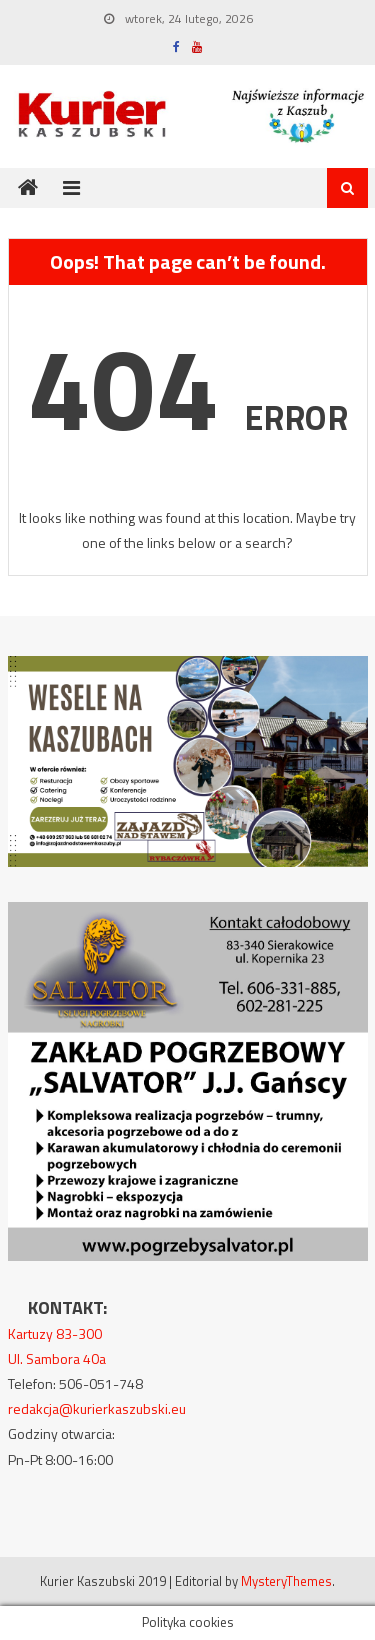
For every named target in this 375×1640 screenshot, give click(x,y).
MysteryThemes (286, 1581)
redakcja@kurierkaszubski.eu (97, 1408)
